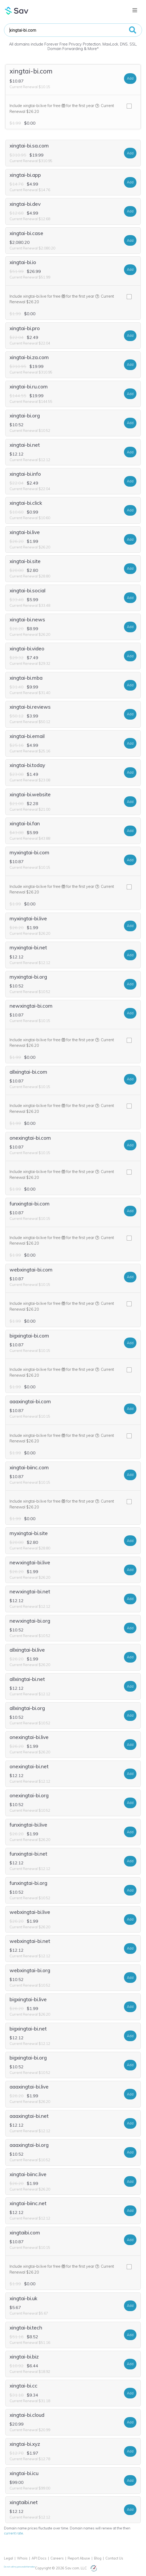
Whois (22, 2558)
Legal (8, 2558)
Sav (16, 10)
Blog (97, 2558)
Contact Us (114, 2558)
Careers (57, 2558)
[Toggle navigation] (135, 10)
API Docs (39, 2558)
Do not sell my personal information (19, 2566)
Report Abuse (79, 2558)
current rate (13, 2533)
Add (130, 78)
